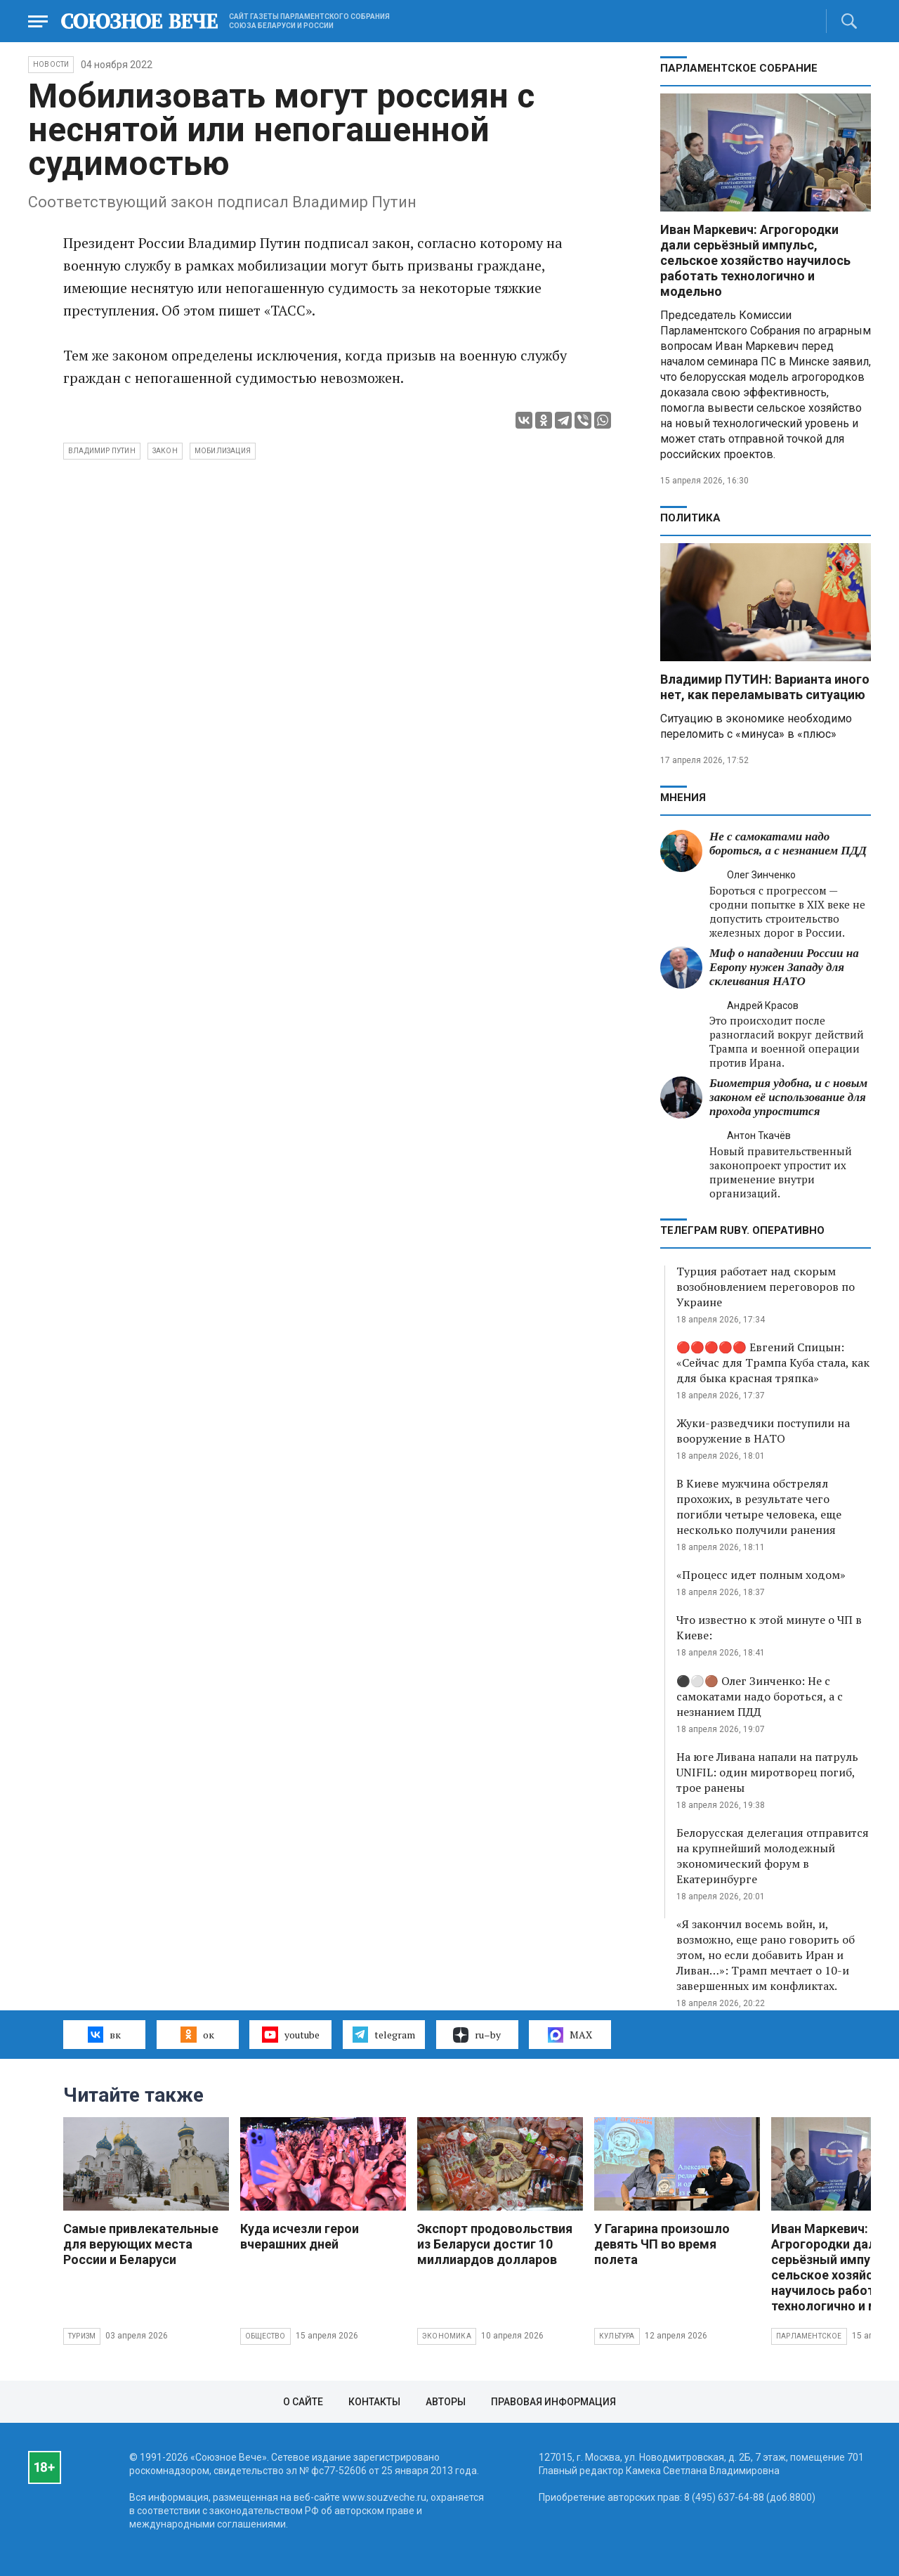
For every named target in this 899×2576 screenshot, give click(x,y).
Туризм (82, 2336)
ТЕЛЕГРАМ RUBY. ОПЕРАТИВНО (742, 1230)
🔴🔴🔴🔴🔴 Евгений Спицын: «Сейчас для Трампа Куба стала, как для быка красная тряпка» (773, 1362)
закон (165, 451)
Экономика (446, 2336)
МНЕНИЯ (683, 797)
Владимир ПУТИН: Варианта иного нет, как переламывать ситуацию (765, 687)
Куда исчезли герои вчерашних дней (299, 2236)
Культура (617, 2336)
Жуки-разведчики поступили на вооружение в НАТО (763, 1430)
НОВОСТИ (51, 64)
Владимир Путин (102, 451)
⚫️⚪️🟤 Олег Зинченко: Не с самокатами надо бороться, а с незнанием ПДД (759, 1696)
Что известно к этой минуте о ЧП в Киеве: (769, 1627)
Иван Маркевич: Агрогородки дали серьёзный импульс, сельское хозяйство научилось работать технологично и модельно (755, 260)
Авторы (446, 2401)
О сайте (303, 2401)
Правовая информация (553, 2401)
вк (104, 2034)
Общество (265, 2336)
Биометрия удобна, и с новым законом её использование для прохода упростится (788, 1097)
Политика (690, 518)
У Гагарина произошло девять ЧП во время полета (662, 2244)
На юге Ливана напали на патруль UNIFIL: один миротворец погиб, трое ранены (767, 1772)
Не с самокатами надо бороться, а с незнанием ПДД (788, 843)
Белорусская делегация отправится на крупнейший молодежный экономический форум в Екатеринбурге (772, 1856)
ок (197, 2034)
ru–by (477, 2035)
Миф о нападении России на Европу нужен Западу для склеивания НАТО (784, 967)
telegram (384, 2034)
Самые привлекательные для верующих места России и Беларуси (140, 2244)
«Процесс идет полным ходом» (761, 1574)
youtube (290, 2034)
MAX (570, 2035)
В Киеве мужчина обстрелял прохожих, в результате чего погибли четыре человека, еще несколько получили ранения (758, 1506)
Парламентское (809, 2336)
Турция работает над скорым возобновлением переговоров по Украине (765, 1286)
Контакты (374, 2401)
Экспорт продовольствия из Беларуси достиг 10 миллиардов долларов (494, 2244)
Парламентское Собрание (739, 68)
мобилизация (223, 451)
